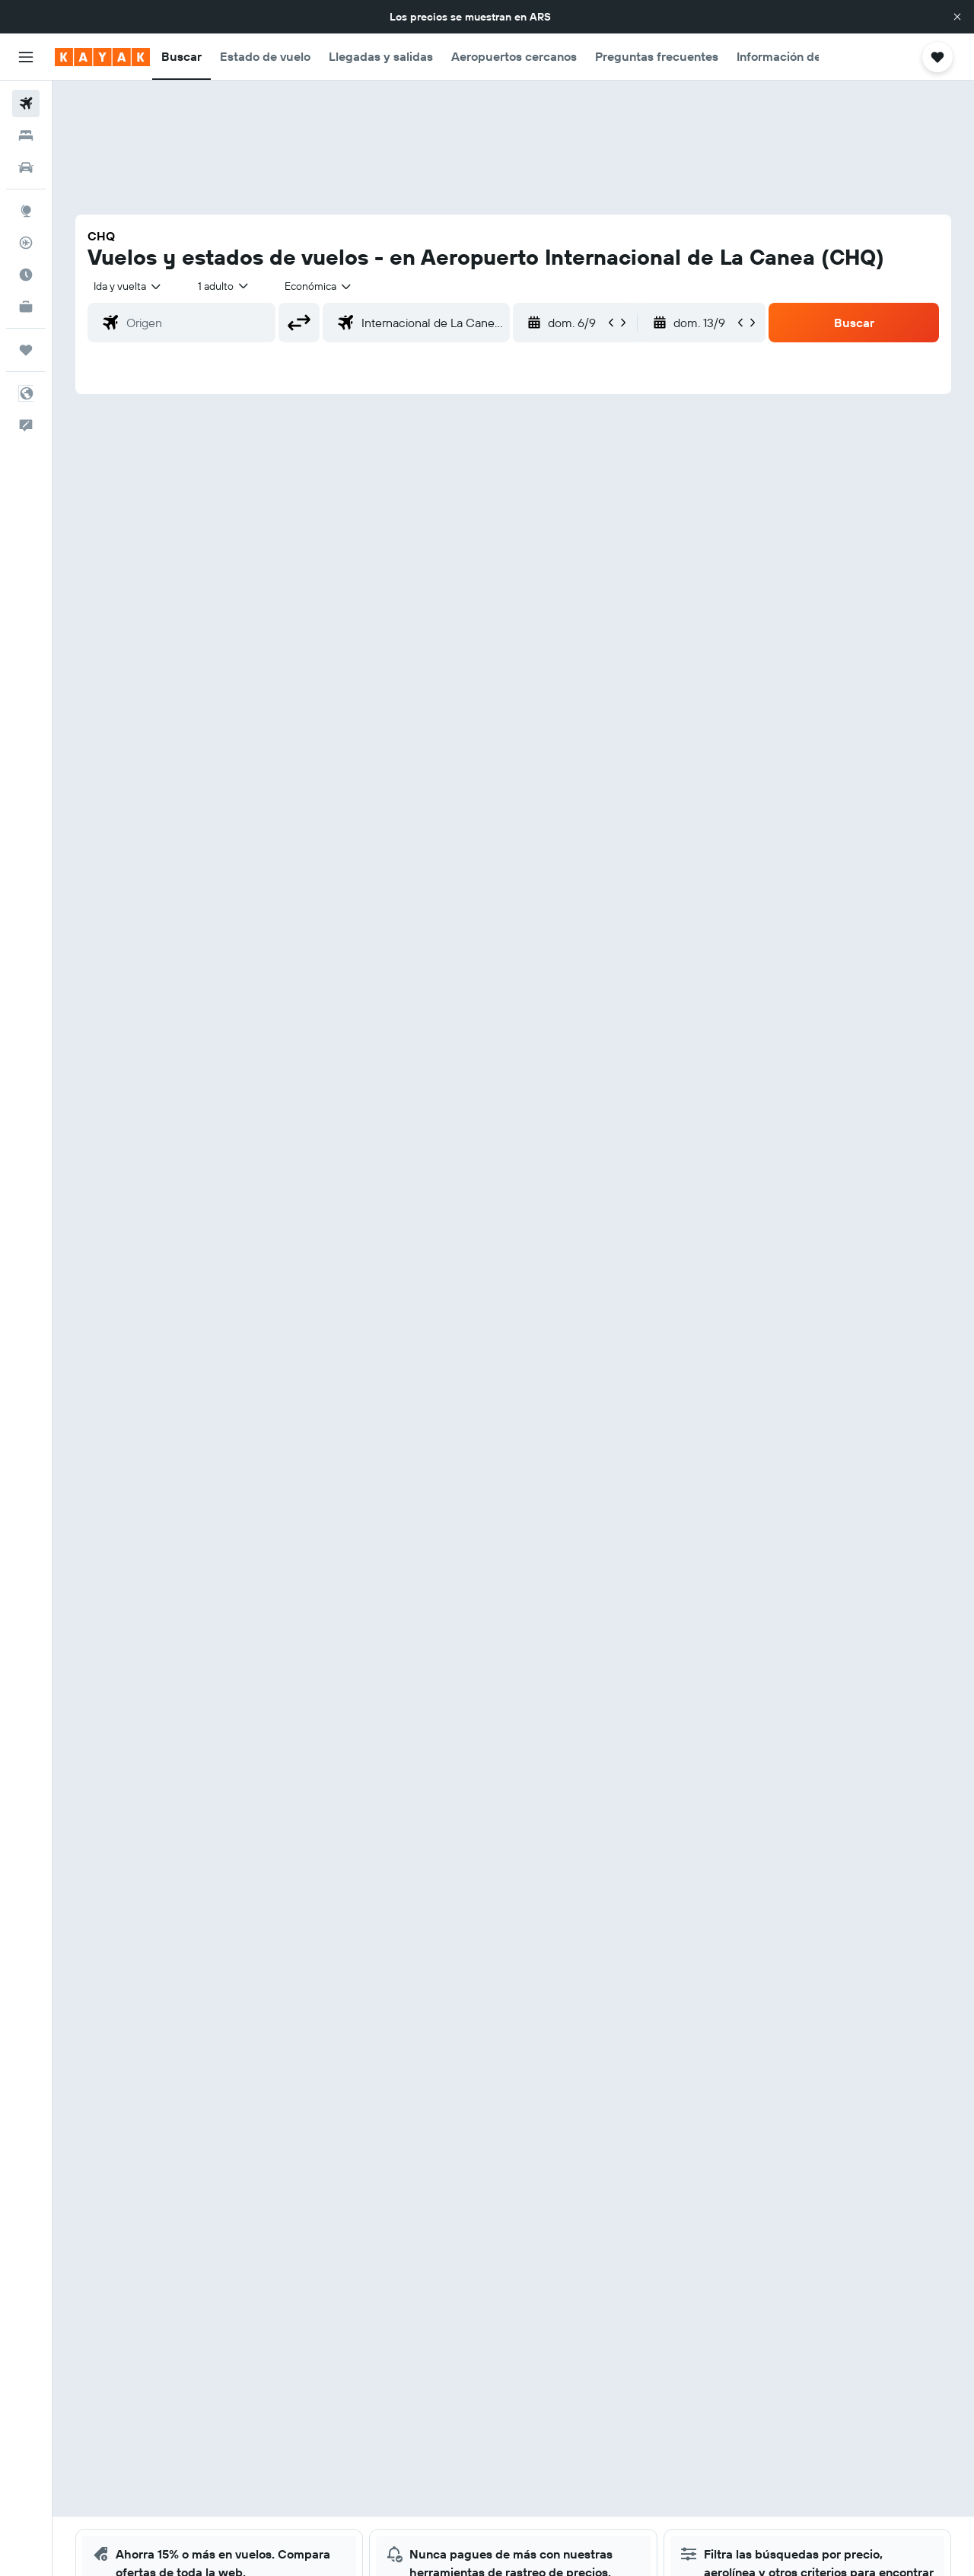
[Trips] (26, 350)
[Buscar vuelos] (26, 103)
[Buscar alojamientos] (26, 135)
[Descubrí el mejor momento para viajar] (26, 274)
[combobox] (128, 286)
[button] (957, 16)
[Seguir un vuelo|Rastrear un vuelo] (26, 242)
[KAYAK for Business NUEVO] (26, 306)
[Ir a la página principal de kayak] (102, 57)
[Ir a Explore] (26, 211)
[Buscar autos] (26, 167)
